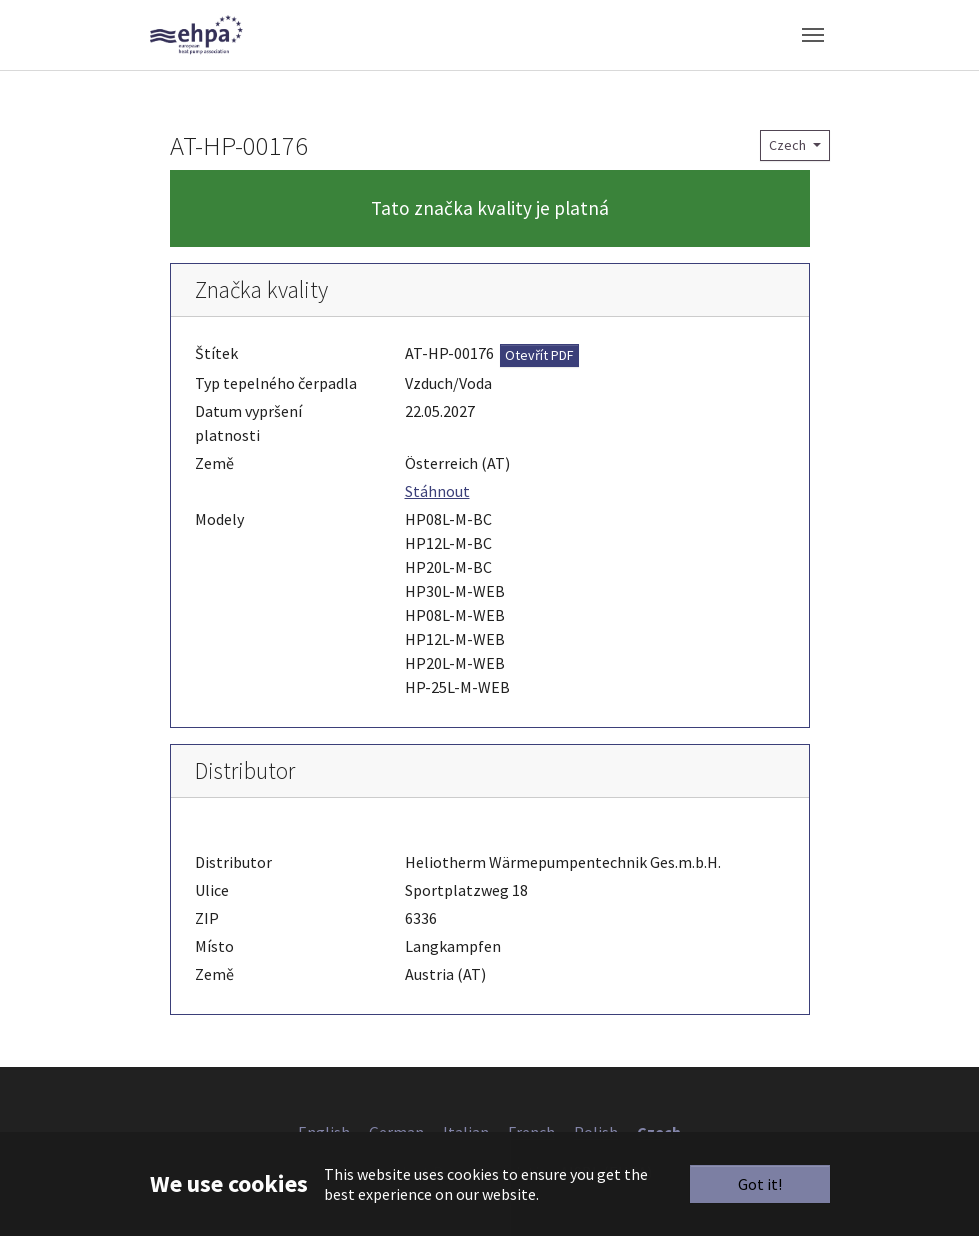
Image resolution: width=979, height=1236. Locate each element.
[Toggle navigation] (813, 35)
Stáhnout (437, 491)
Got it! (760, 1184)
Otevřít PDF (539, 355)
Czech (789, 145)
